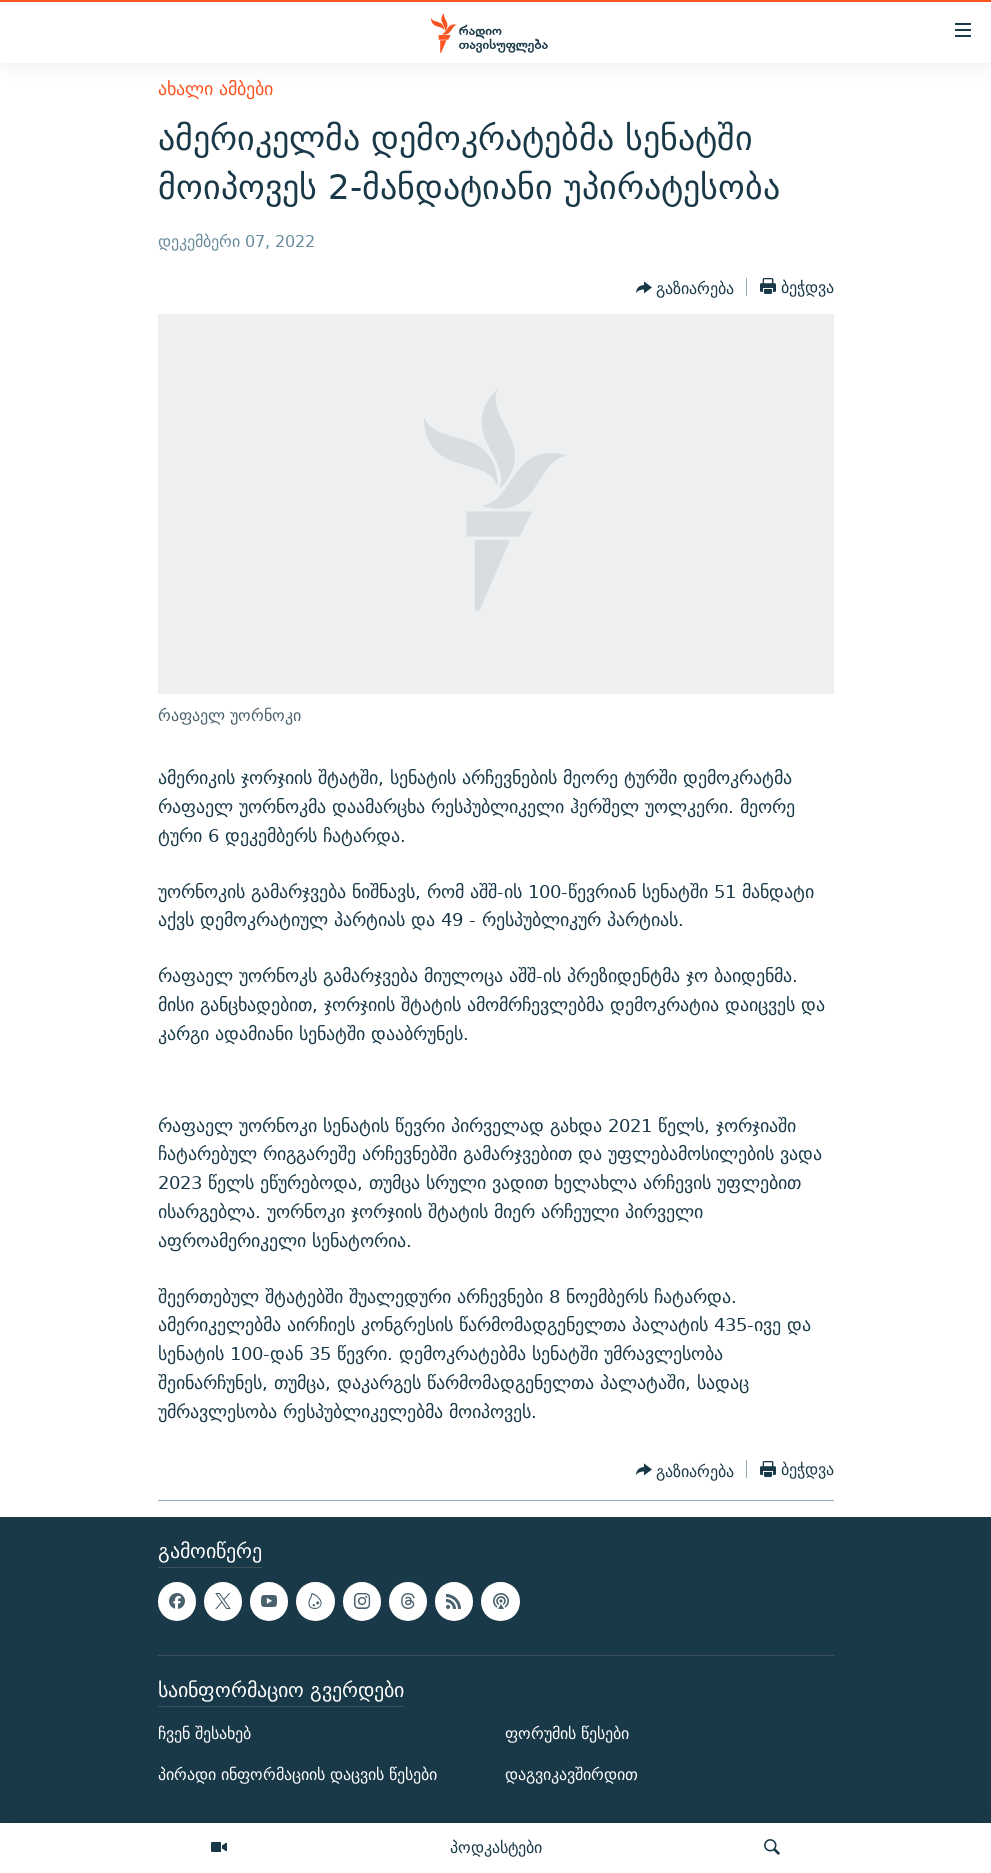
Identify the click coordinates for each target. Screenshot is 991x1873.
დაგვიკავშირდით (571, 1775)
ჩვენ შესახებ (204, 1733)
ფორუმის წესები (567, 1733)
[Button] (685, 289)
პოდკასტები (496, 1847)
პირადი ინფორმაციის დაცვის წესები (297, 1775)
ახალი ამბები (215, 88)
